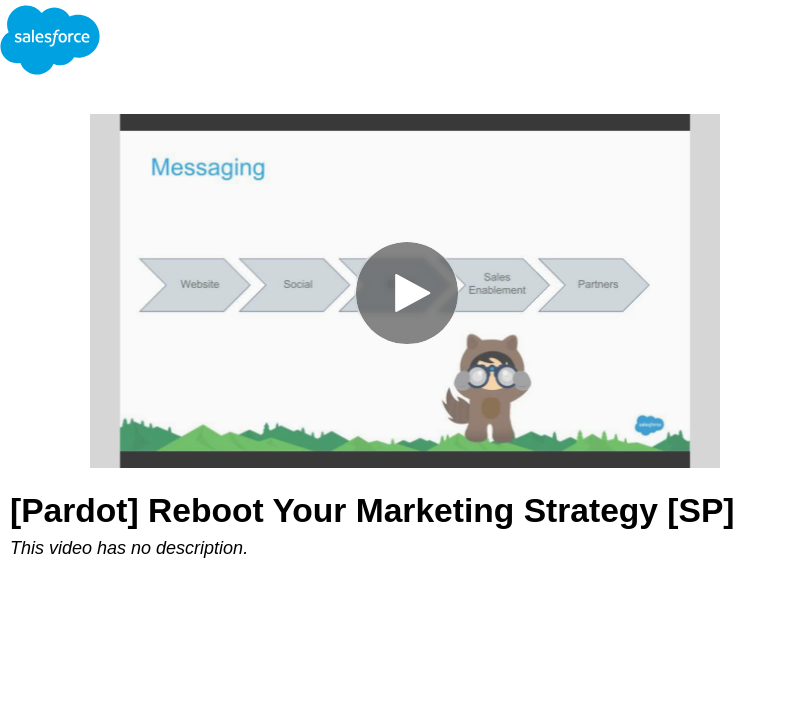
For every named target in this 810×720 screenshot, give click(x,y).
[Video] (405, 291)
